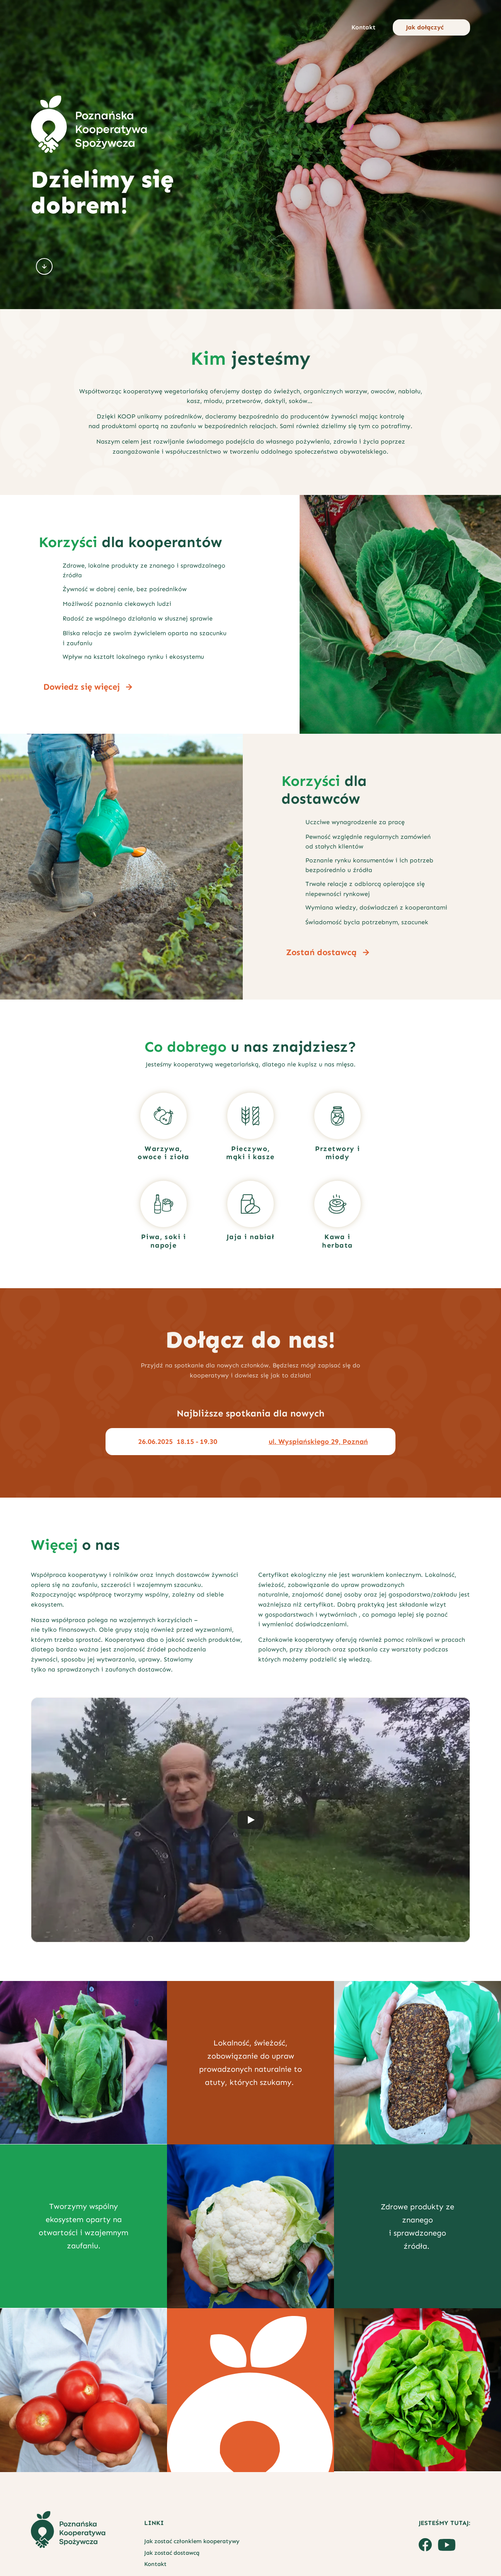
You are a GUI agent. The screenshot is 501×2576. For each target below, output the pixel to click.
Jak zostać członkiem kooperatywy (192, 2541)
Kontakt (155, 2564)
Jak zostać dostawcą (171, 2552)
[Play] (250, 1820)
